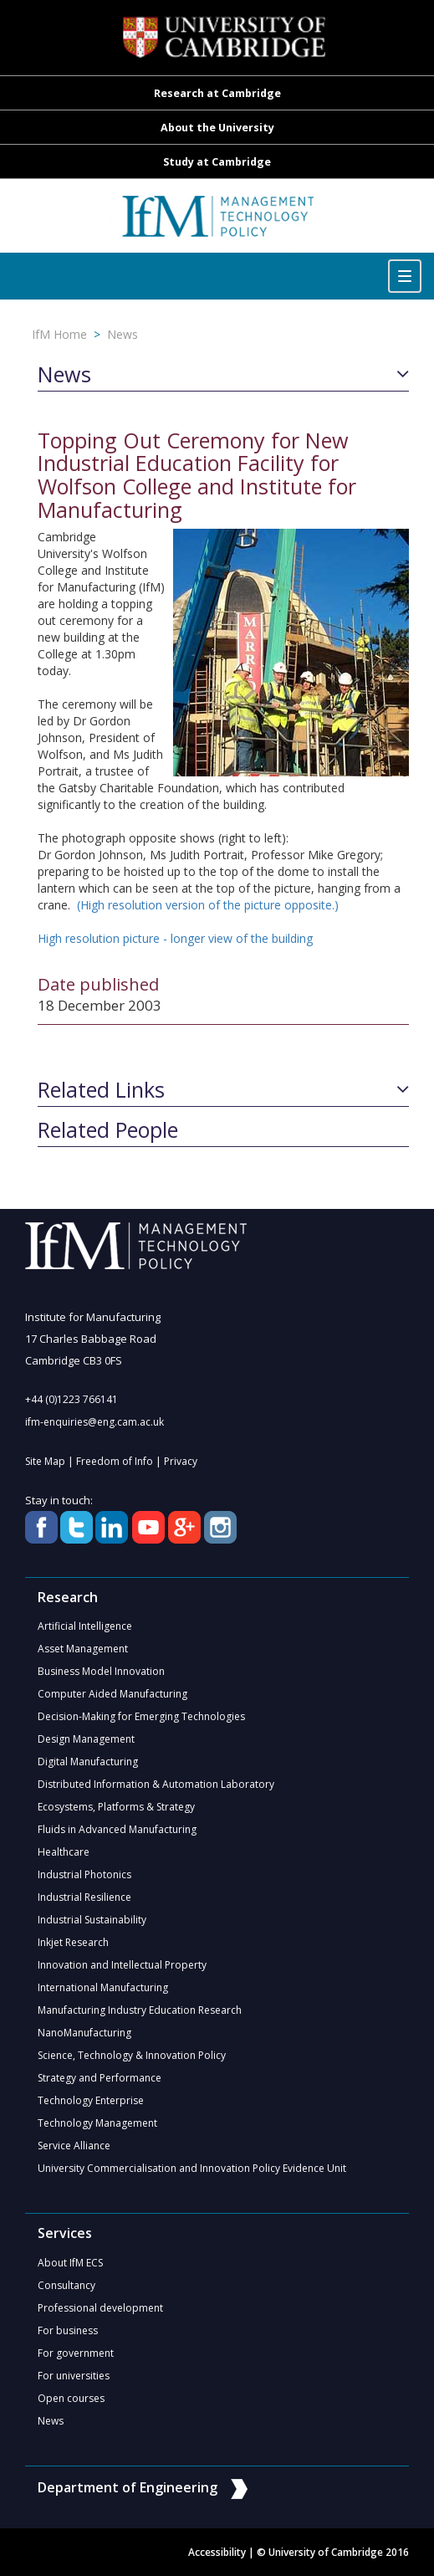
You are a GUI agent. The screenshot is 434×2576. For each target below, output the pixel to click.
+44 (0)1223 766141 (71, 1399)
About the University (217, 127)
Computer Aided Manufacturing (112, 1694)
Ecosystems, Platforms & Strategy (116, 1807)
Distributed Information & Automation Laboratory (156, 1784)
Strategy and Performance (99, 2078)
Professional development (100, 2308)
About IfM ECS (70, 2263)
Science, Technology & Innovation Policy (132, 2055)
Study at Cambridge (217, 162)
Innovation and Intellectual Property (122, 1965)
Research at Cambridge (217, 93)
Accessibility (217, 2552)
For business (68, 2330)
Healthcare (63, 1852)
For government (76, 2353)
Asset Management (83, 1648)
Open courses (71, 2398)
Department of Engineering (143, 2487)
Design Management (86, 1739)
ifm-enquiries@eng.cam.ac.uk (94, 1422)
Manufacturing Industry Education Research (140, 2010)
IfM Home (59, 334)
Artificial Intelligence (85, 1626)
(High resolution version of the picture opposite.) (208, 905)
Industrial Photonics (84, 1874)
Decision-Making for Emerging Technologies (141, 1716)
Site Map (45, 1461)
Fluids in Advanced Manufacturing (117, 1829)
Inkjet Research (73, 1942)
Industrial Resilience (84, 1897)
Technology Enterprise (91, 2100)
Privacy (180, 1461)
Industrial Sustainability (92, 1920)
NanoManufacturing (84, 2032)
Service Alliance (74, 2145)
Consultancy (66, 2285)
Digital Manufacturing (88, 1761)
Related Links (101, 1090)
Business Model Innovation (101, 1671)
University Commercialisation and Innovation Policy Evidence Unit (192, 2168)
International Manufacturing (103, 1987)
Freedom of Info (114, 1461)
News (122, 334)
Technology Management (97, 2123)
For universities (74, 2376)
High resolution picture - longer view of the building (175, 938)
